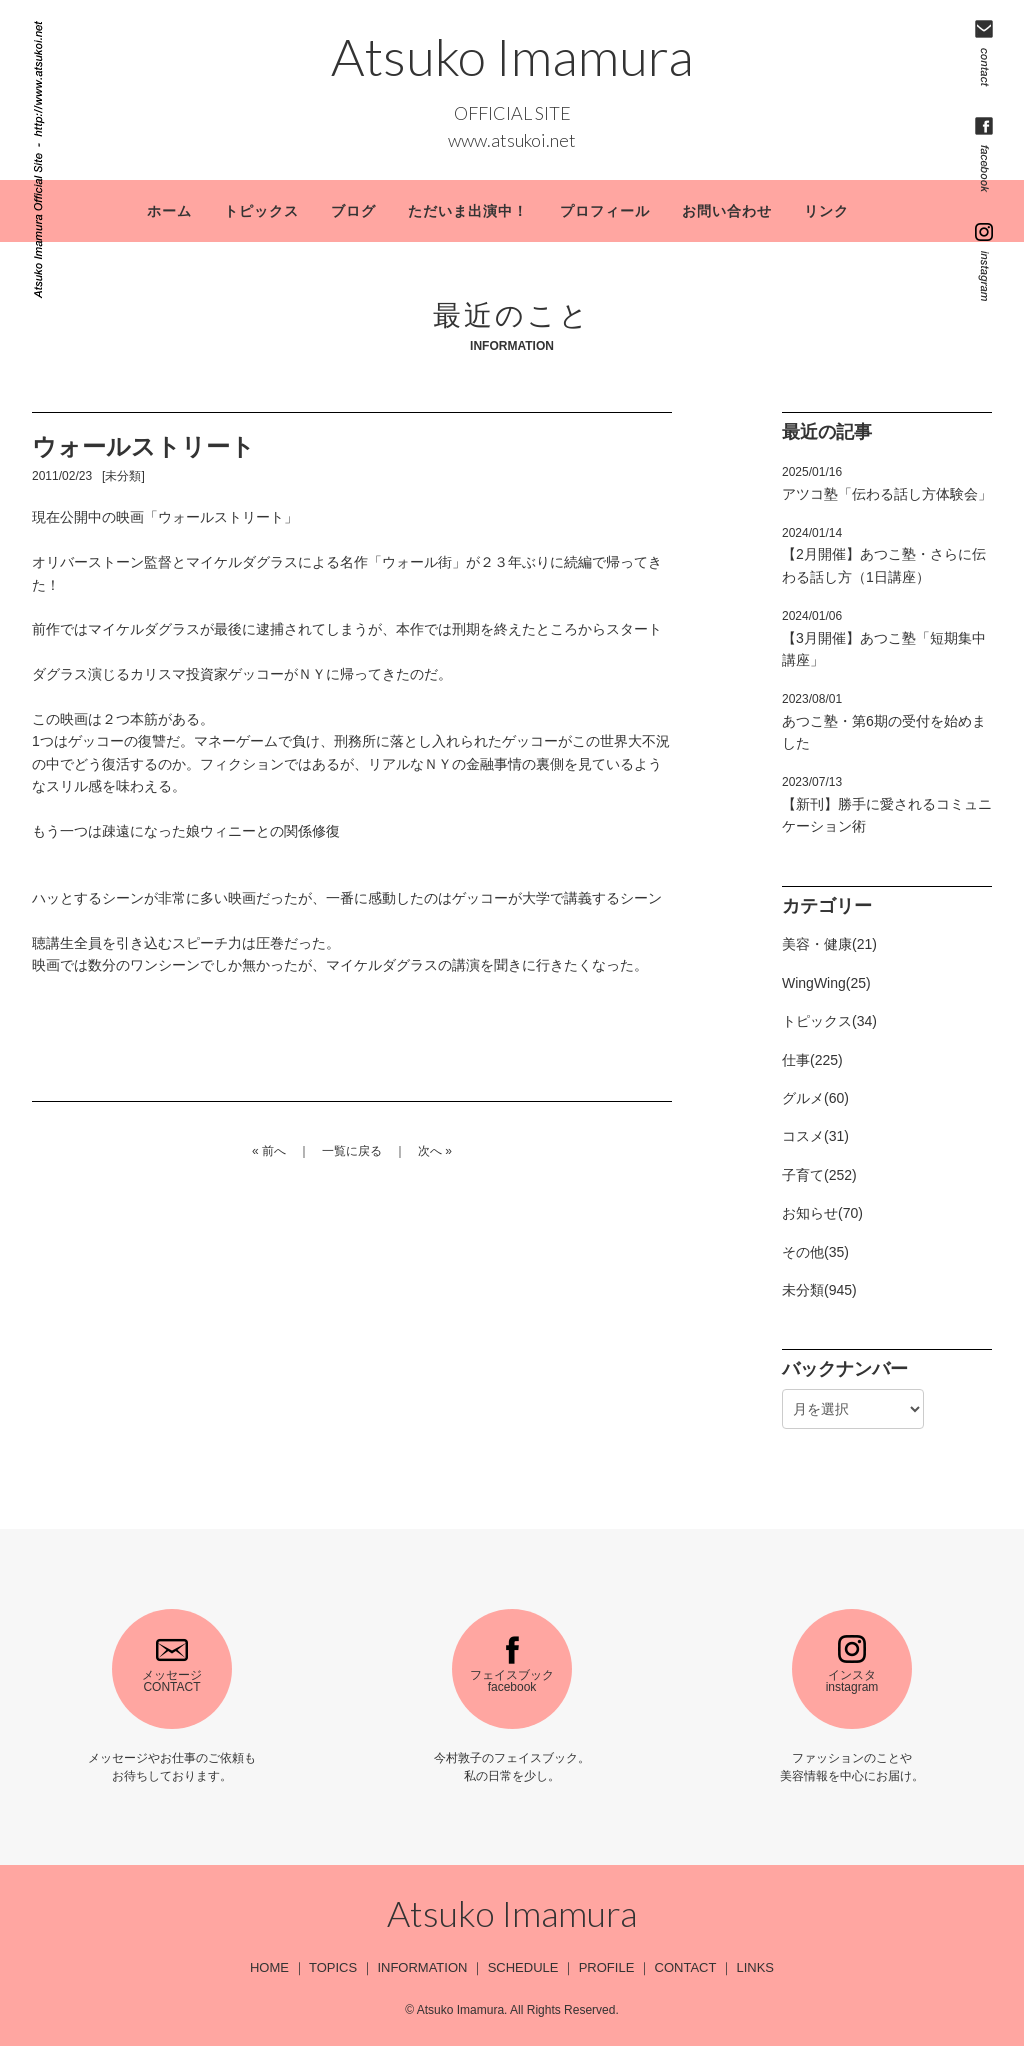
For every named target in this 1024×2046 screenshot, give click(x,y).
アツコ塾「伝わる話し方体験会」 (887, 483)
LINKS (755, 1967)
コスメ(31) (815, 1136)
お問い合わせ (727, 211)
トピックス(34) (829, 1021)
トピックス (261, 211)
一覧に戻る (352, 1151)
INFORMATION (422, 1967)
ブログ (353, 211)
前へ (274, 1151)
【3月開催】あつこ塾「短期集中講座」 (884, 638)
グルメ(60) (815, 1098)
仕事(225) (812, 1060)
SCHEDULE (523, 1967)
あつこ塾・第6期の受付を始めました (884, 721)
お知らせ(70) (822, 1213)
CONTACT (686, 1967)
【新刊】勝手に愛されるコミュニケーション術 (887, 804)
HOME (269, 1967)
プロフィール (605, 211)
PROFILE (607, 1967)
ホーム (169, 211)
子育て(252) (819, 1175)
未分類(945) (819, 1290)
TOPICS (333, 1967)
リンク (826, 211)
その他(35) (815, 1252)
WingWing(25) (826, 983)
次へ (430, 1151)
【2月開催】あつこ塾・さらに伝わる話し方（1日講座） (884, 555)
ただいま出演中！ (468, 211)
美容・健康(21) (829, 944)
